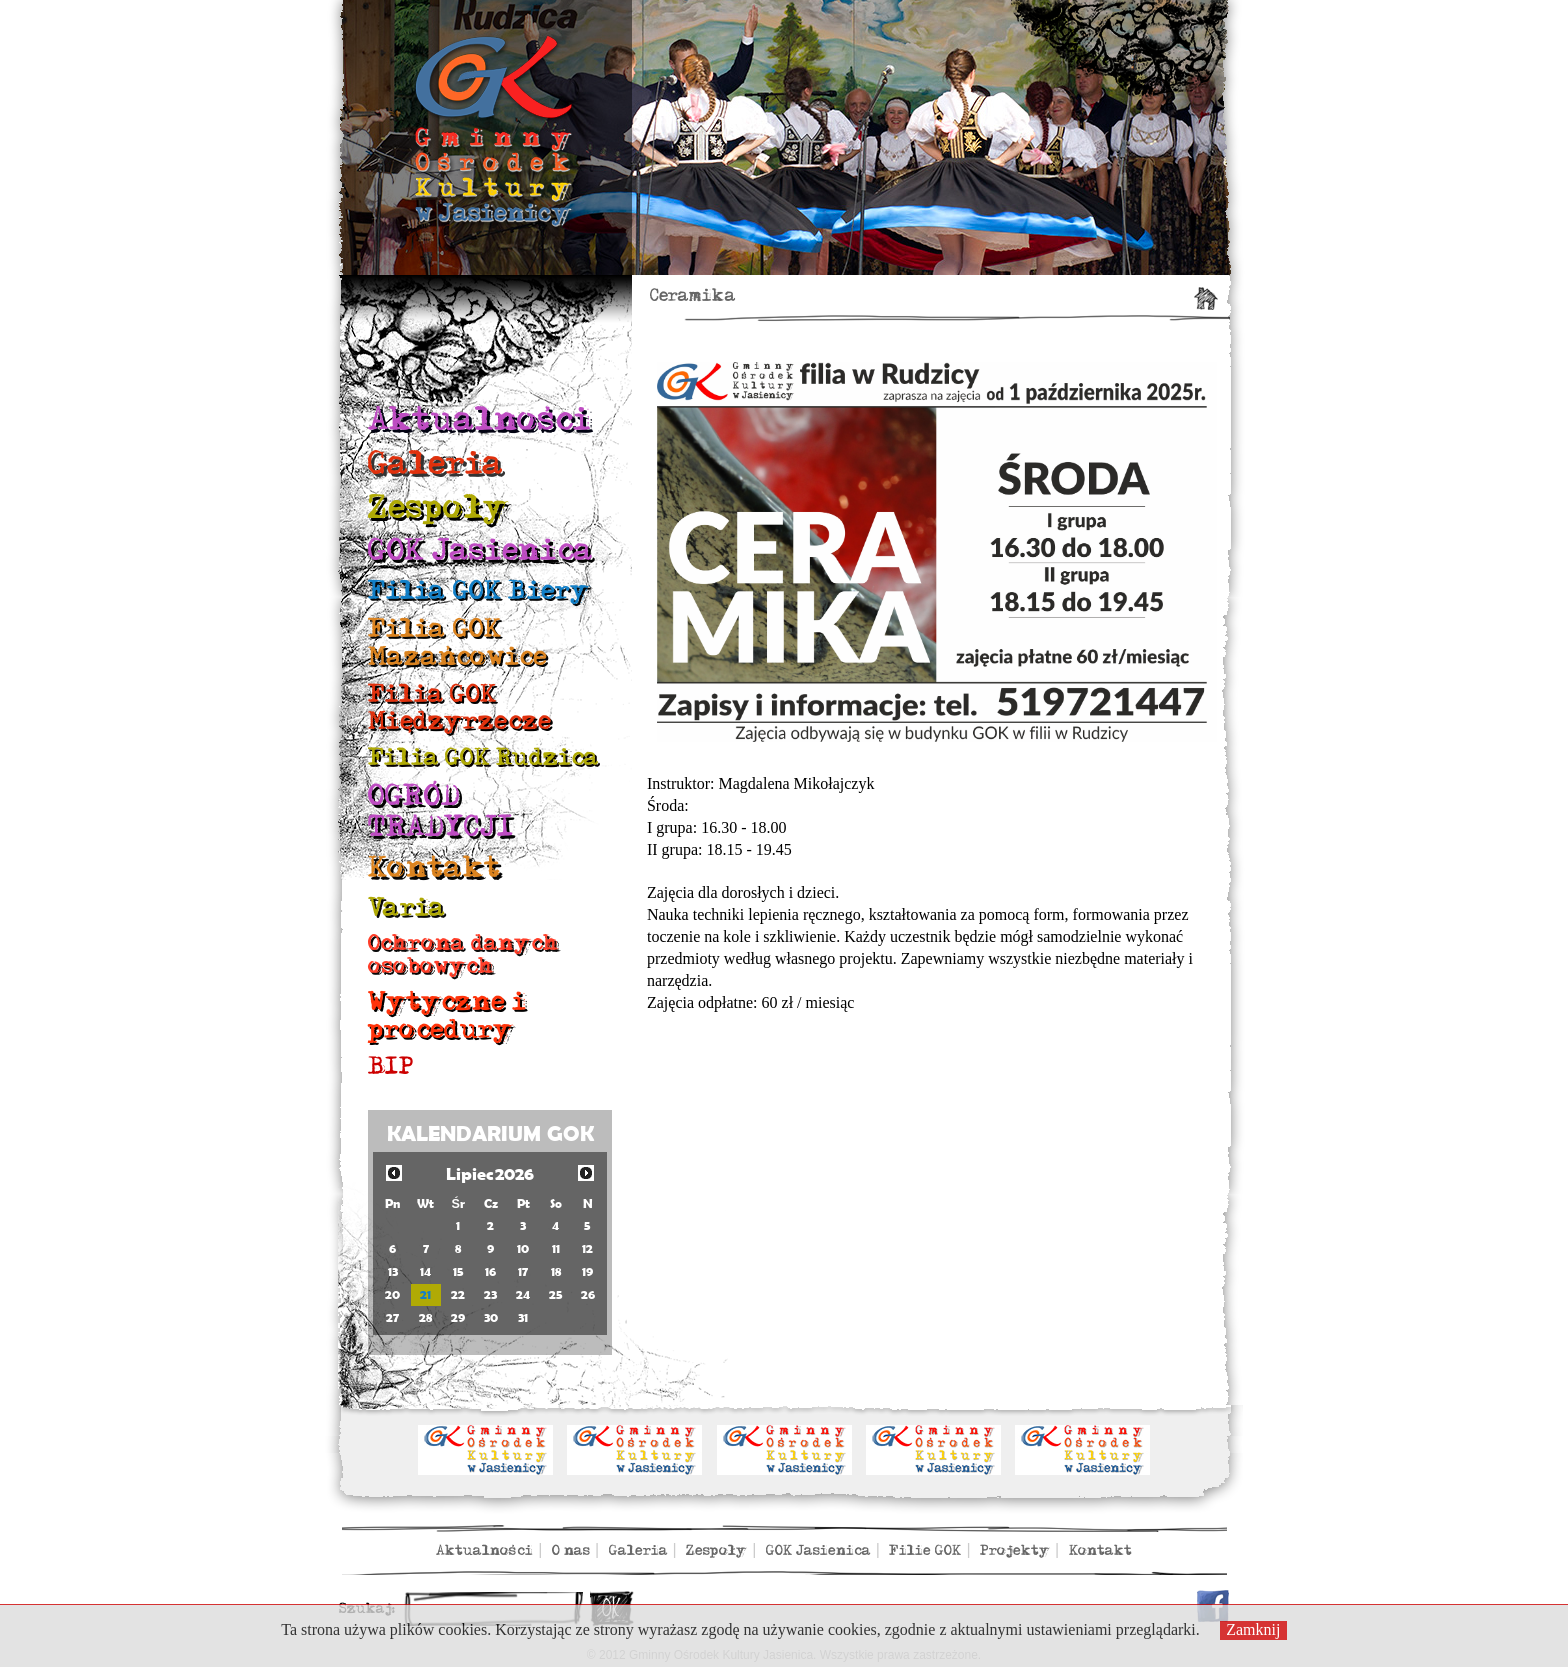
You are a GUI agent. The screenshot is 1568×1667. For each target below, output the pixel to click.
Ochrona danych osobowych (463, 954)
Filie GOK (925, 1550)
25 (556, 1294)
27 (392, 1317)
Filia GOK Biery (479, 590)
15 (458, 1271)
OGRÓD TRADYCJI (441, 811)
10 (523, 1248)
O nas (571, 1550)
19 (587, 1271)
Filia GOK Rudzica (483, 757)
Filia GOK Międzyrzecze (460, 707)
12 (587, 1248)
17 (523, 1271)
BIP (391, 1066)
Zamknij (1253, 1629)
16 (490, 1271)
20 (392, 1294)
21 (425, 1294)
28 (425, 1317)
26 (588, 1294)
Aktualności (479, 419)
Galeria (436, 463)
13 (393, 1271)
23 (490, 1294)
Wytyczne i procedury (447, 1015)
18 (556, 1271)
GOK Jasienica (480, 550)
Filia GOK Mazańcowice (457, 642)
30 (491, 1317)
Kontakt (434, 868)
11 (556, 1248)
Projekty (1015, 1550)
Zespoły (438, 507)
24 (523, 1294)
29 (458, 1317)
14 (425, 1271)
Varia (407, 907)
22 (458, 1294)
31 (523, 1317)
